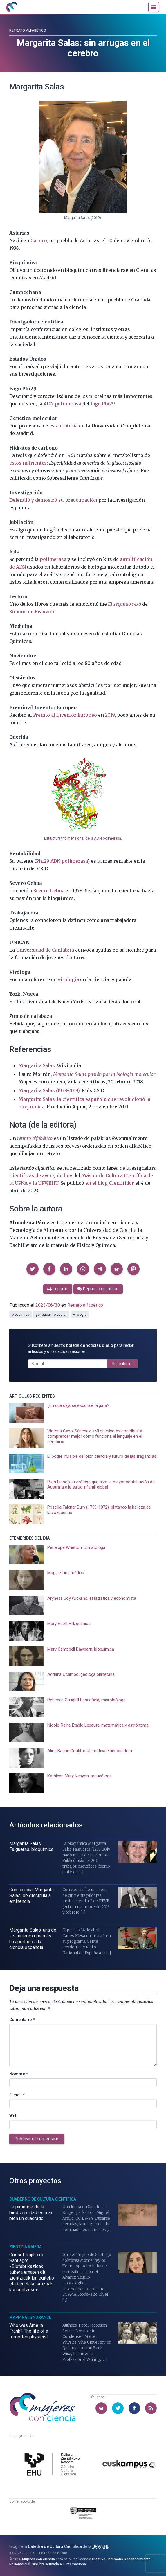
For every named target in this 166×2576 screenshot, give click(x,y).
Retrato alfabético (27, 30)
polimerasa (53, 559)
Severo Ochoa (48, 891)
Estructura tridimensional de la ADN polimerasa (82, 838)
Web (13, 2115)
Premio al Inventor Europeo (65, 715)
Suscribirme (123, 1363)
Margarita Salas (37, 1065)
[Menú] (153, 7)
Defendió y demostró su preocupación (53, 500)
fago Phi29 (102, 404)
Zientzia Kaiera (25, 2246)
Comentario (22, 2019)
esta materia (63, 426)
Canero (38, 240)
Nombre (18, 2074)
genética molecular (51, 1315)
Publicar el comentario (36, 2139)
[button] (32, 1269)
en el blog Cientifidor (109, 1183)
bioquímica (20, 1315)
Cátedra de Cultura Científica (55, 2546)
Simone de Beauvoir (32, 611)
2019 (110, 715)
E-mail (17, 2095)
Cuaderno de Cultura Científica (42, 2199)
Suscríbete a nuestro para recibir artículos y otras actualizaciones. (81, 1348)
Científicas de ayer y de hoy (40, 1175)
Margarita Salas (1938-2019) (49, 1090)
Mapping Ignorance (30, 2317)
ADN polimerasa (62, 404)
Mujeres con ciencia (38, 2559)
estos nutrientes (28, 463)
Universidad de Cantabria (45, 950)
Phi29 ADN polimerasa (62, 861)
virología (68, 979)
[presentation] (83, 1413)
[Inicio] (11, 7)
